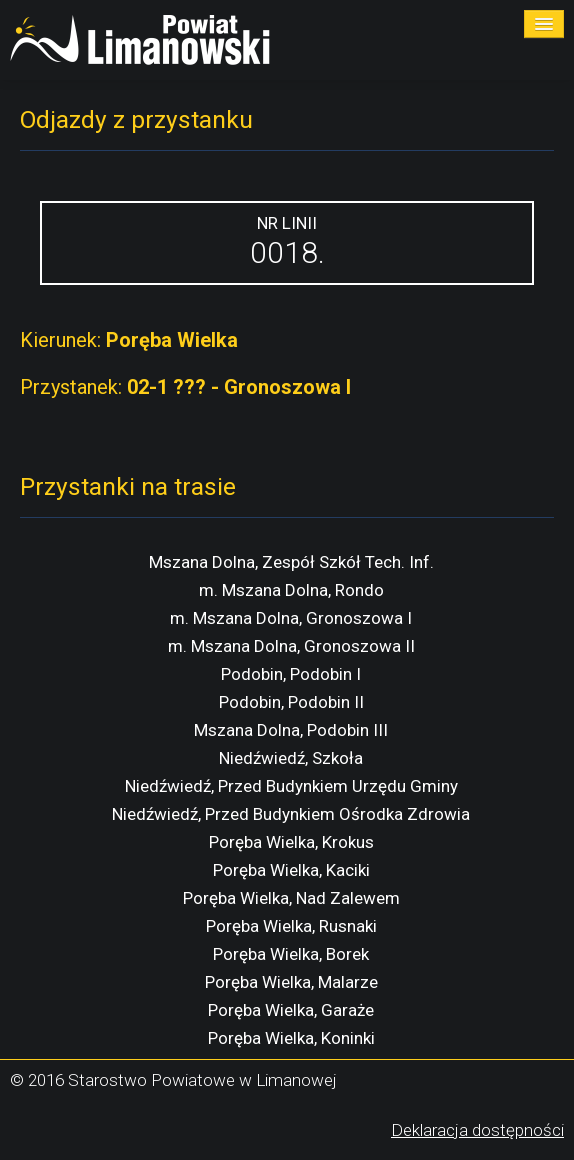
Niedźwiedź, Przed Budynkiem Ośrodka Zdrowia (291, 814)
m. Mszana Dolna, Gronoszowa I (291, 618)
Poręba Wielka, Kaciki (291, 870)
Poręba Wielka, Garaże (291, 1010)
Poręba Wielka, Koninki (291, 1038)
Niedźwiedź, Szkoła (291, 758)
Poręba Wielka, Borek (291, 954)
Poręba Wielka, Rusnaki (291, 926)
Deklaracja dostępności (477, 1130)
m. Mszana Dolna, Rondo (291, 590)
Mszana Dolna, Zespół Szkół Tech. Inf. (291, 562)
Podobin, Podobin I (291, 674)
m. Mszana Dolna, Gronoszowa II (291, 646)
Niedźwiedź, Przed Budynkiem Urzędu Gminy (291, 786)
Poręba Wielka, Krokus (291, 842)
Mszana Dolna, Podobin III (291, 730)
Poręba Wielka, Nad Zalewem (291, 898)
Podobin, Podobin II (291, 702)
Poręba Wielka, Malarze (291, 982)
